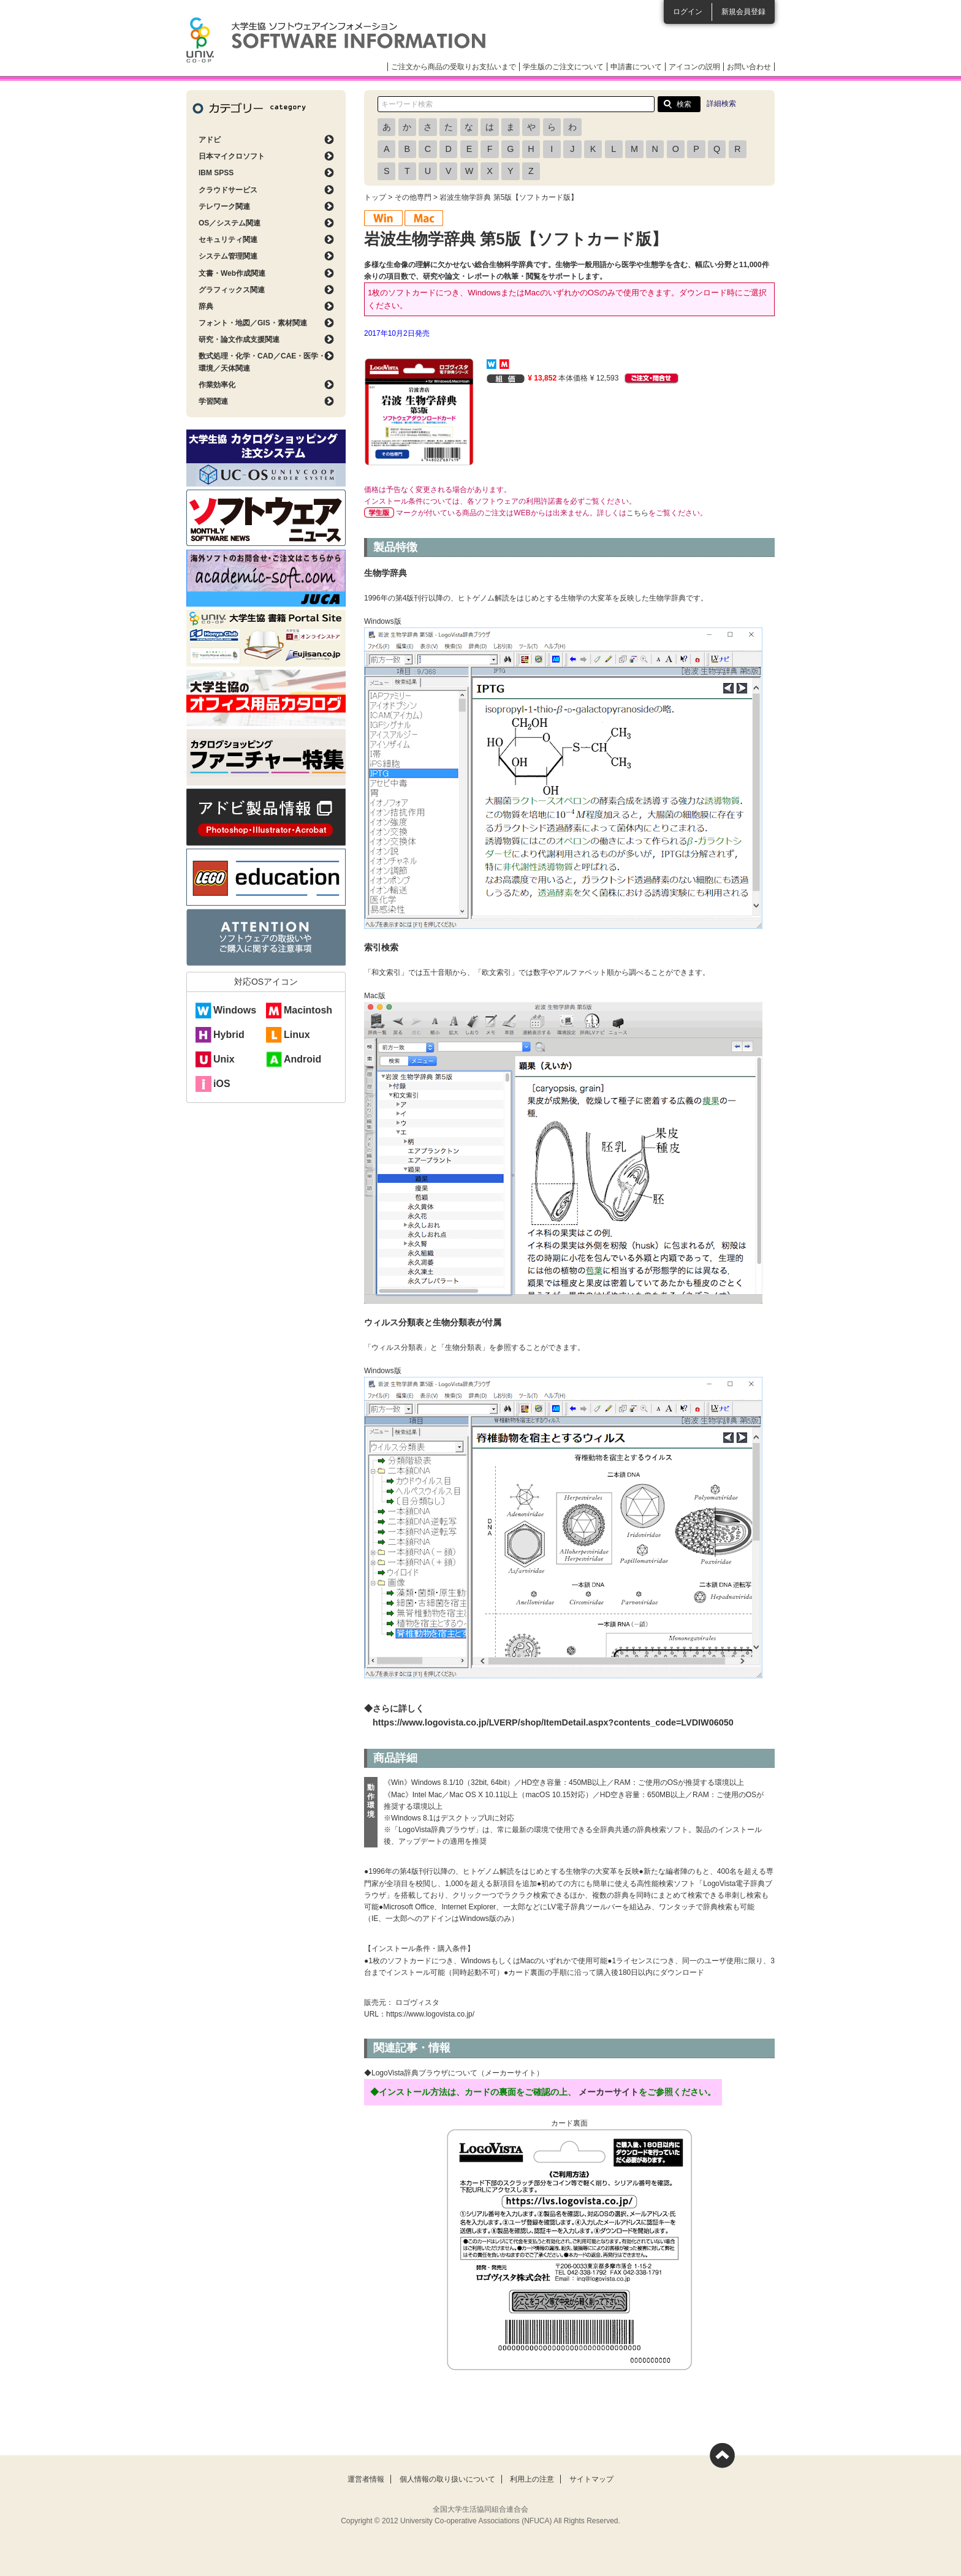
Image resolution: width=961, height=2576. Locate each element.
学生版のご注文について (563, 67)
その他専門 (413, 197)
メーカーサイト (609, 2092)
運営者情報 (366, 2479)
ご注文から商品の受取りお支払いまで (453, 67)
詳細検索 (721, 103)
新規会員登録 (743, 11)
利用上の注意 (532, 2479)
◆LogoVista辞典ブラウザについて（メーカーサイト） (454, 2073)
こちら (637, 513)
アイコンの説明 (694, 67)
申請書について (636, 67)
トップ (375, 197)
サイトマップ (591, 2479)
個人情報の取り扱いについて (447, 2479)
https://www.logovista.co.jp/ (430, 2014)
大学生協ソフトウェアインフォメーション (335, 40)
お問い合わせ (749, 67)
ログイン (687, 11)
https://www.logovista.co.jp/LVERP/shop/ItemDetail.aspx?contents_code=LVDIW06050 (553, 1722)
